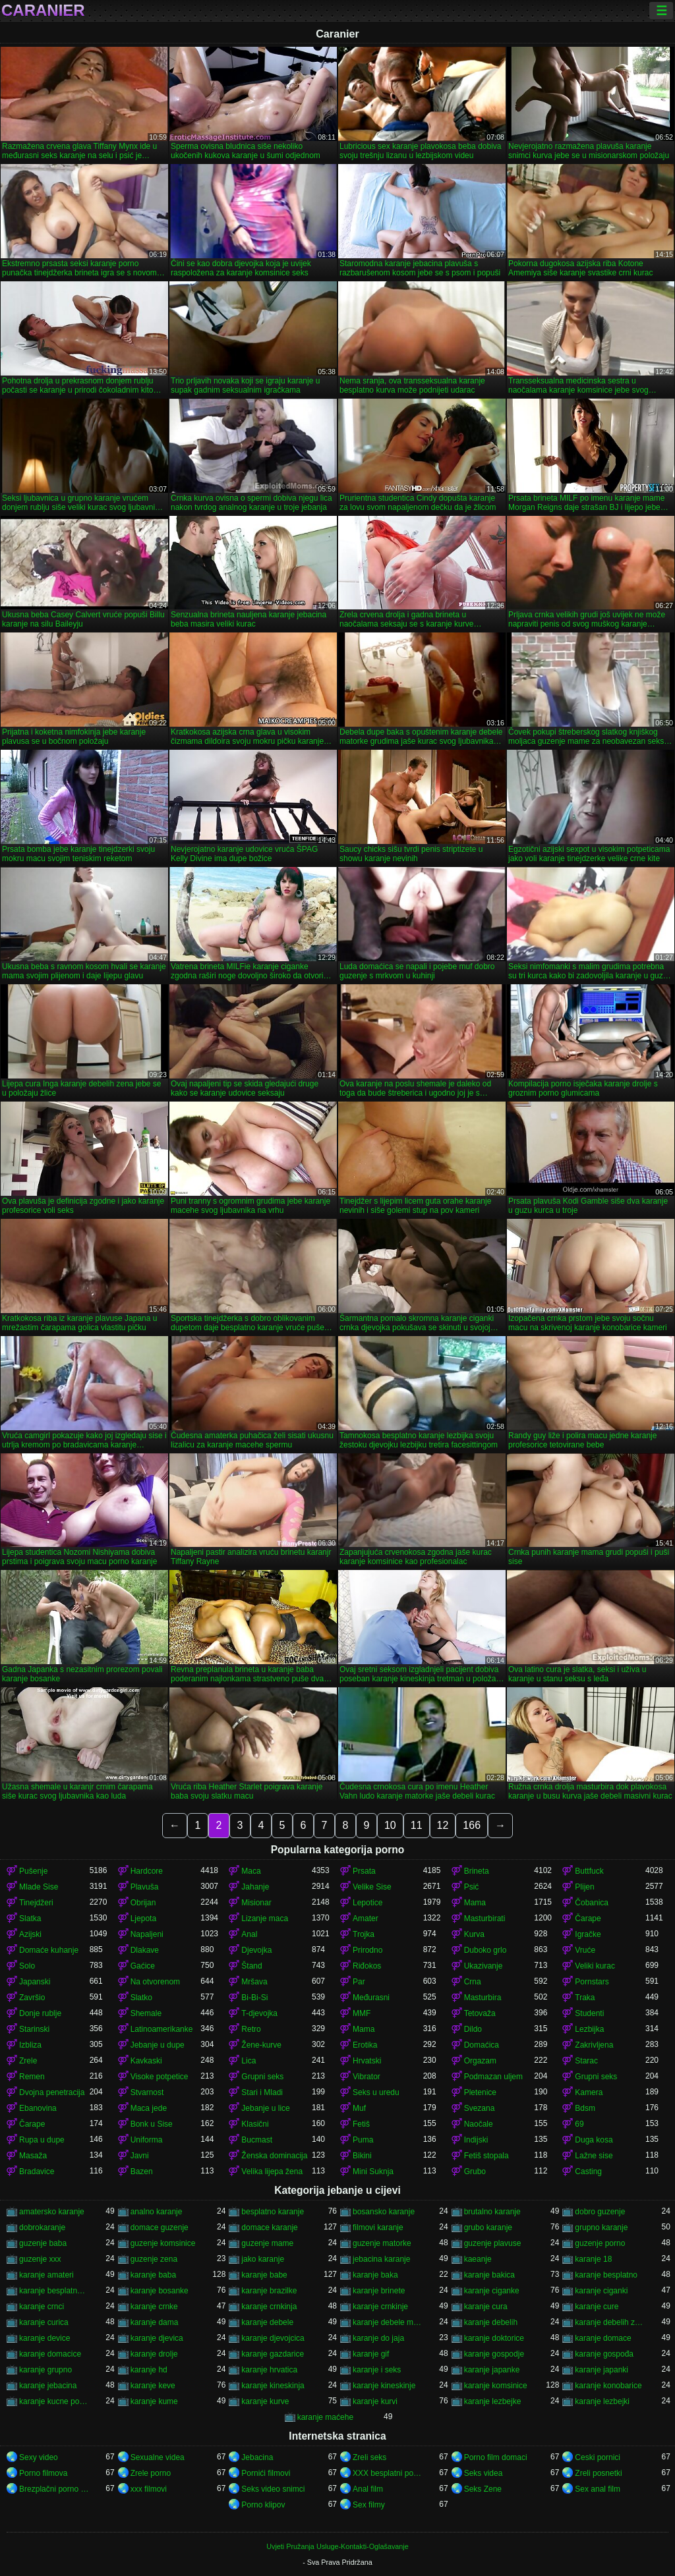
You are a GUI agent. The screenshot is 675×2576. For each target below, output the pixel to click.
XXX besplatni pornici (388, 2473)
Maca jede (149, 2108)
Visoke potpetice (160, 2076)
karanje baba (153, 2275)
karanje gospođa (604, 2354)
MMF (361, 2013)
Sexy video (38, 2457)
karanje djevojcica (272, 2338)
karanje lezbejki (602, 2401)
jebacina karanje (381, 2259)
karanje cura (486, 2306)
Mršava (254, 1981)
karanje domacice (50, 2354)
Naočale (478, 2124)
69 (579, 2124)
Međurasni (371, 1997)
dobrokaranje (42, 2227)
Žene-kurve (261, 2045)
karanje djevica (157, 2338)
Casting (588, 2171)
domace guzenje (160, 2227)
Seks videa (483, 2473)
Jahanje (255, 1886)
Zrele (28, 2060)
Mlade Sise (38, 1886)
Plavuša (145, 1886)
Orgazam (480, 2060)
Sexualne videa (158, 2457)
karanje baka (375, 2275)
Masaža (33, 2155)
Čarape (588, 1918)
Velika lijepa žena (272, 2171)
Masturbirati (485, 1918)
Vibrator (366, 2076)
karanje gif (371, 2354)
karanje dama (155, 2322)
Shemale (146, 2013)
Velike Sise (372, 1886)
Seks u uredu (376, 2092)
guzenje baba (43, 2243)
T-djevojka (259, 2013)
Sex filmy (369, 2504)
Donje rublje (40, 2013)
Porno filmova (43, 2473)
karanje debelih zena (610, 2322)
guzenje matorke (382, 2243)
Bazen (142, 2171)
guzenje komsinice (163, 2243)
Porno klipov (263, 2504)
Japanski (34, 1981)
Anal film (368, 2489)
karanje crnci (41, 2306)
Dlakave (145, 1950)
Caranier (43, 10)
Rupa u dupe (42, 2139)
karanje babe (264, 2275)
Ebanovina (38, 2108)
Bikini (362, 2155)
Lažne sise (593, 2155)
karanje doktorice (494, 2338)
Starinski (34, 2029)
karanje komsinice (495, 2385)
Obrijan (143, 1902)
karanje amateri (46, 2275)
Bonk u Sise (152, 2124)
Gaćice (143, 1966)
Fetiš (361, 2124)
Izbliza (30, 2045)
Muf (359, 2108)
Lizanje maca (264, 1918)
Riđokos (367, 1966)
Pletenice (480, 2092)
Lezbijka (589, 2029)
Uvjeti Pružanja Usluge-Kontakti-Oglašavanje (337, 2546)
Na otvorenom (155, 1981)
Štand (251, 1966)
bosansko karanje (384, 2211)
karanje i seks (377, 2369)
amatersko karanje (51, 2211)
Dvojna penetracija (51, 2092)
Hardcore (147, 1871)
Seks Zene (483, 2489)
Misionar (256, 1902)
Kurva (474, 1934)
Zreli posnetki (598, 2473)
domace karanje (269, 2227)
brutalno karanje (492, 2211)
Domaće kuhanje (48, 1950)
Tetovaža (480, 2013)
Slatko (141, 1997)
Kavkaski (146, 2060)
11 (417, 1825)
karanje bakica (489, 2275)
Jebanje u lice (265, 2108)
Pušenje (33, 1871)
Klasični (254, 2124)
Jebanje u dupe (158, 2045)
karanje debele (267, 2322)
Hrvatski (367, 2060)
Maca (250, 1871)
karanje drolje (154, 2354)
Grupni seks (262, 2076)
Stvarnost (147, 2092)
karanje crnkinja (269, 2306)
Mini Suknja (373, 2171)
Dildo (473, 2029)
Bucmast (256, 2139)
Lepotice (367, 1902)
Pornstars (591, 1981)
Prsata (364, 1871)
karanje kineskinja (272, 2385)
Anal (249, 1934)
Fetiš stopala (486, 2155)
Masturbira (483, 1997)
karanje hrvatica (269, 2369)
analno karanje (157, 2211)
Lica (248, 2060)
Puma (363, 2139)
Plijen (584, 1886)
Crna (472, 1981)
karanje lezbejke (492, 2401)
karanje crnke (154, 2306)
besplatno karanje (272, 2211)
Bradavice (36, 2171)
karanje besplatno (606, 2275)
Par (359, 1981)
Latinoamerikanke (162, 2029)
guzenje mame (267, 2243)
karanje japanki (601, 2369)
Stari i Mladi (262, 2092)
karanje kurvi (375, 2401)
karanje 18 (593, 2259)
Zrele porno (151, 2473)
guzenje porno (600, 2243)
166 (472, 1825)
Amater (365, 1918)
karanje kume (154, 2401)
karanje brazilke (269, 2290)
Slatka (30, 1918)
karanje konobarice (608, 2385)
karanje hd (149, 2369)
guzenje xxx (40, 2259)
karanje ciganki (601, 2290)
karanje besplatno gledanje (54, 2290)
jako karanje (262, 2259)
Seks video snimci (273, 2489)
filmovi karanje (378, 2227)
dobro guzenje (600, 2211)
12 (443, 1825)
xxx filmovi (149, 2489)
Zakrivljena (594, 2045)
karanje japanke (492, 2369)
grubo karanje (488, 2227)
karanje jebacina (47, 2385)
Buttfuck (589, 1871)
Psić (471, 1886)
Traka (585, 1997)
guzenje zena (154, 2259)
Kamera (588, 2092)
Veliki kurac (595, 1966)
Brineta (476, 1871)
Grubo (475, 2171)
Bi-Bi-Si (254, 1997)
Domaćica (481, 2045)
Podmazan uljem (493, 2076)
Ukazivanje (483, 1966)
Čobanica (591, 1902)
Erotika (365, 2045)
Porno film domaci (495, 2457)
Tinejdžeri (36, 1902)
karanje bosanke (160, 2290)
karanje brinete (379, 2290)
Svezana (479, 2108)
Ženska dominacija (274, 2155)
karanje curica (44, 2322)
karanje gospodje (494, 2354)
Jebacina (257, 2457)
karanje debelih (490, 2322)
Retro (250, 2029)
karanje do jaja (378, 2338)
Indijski (476, 2139)
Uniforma (147, 2139)
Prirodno (367, 1950)
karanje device (44, 2338)
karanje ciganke (491, 2290)
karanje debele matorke (388, 2322)
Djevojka (256, 1950)
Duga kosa (593, 2139)
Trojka (363, 1934)
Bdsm (585, 2108)
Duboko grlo (485, 1950)
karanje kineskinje (384, 2385)
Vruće (585, 1950)
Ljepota (143, 1918)
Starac (586, 2060)
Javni (140, 2155)
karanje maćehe (325, 2417)
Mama (475, 1902)
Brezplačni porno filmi (54, 2489)
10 (390, 1825)
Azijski (30, 1934)
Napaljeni (147, 1934)
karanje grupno (45, 2369)
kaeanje (478, 2259)
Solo (27, 1966)
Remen (32, 2076)
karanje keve (153, 2385)
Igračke (588, 1934)
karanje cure (596, 2306)
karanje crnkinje (380, 2306)
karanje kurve (265, 2401)
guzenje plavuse (492, 2243)
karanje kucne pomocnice (54, 2401)
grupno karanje (601, 2227)
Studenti (589, 2013)
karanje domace (603, 2338)
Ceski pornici (597, 2457)
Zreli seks (369, 2457)
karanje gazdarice (272, 2354)
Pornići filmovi (265, 2473)
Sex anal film (597, 2489)
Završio (32, 1997)
